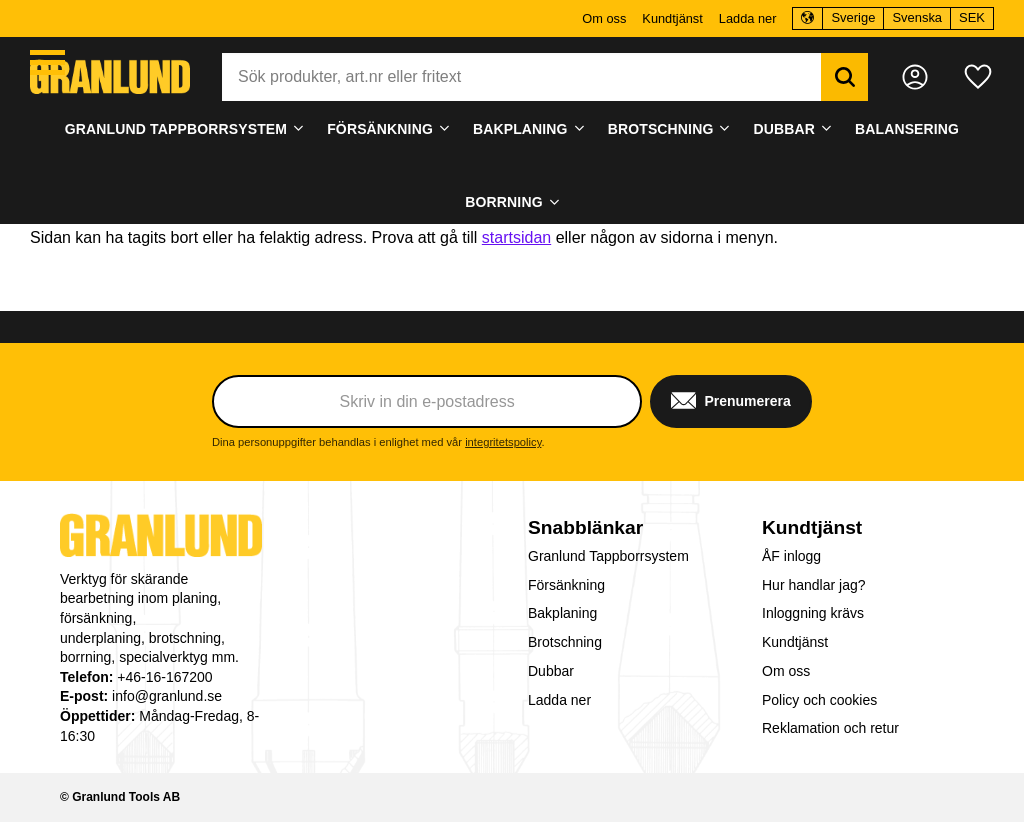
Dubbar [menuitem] (784, 129)
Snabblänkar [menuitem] (585, 527)
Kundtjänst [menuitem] (672, 18)
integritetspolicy (503, 442)
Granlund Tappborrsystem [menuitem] (176, 129)
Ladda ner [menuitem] (748, 18)
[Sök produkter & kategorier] (521, 77)
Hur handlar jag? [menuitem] (814, 585)
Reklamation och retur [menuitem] (830, 728)
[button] (47, 62)
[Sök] (844, 77)
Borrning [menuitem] (503, 202)
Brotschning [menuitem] (661, 129)
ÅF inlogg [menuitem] (791, 556)
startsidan (516, 237)
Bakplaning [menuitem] (520, 129)
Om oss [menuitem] (604, 18)
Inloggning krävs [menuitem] (813, 613)
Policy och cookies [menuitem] (819, 700)
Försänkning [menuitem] (380, 129)
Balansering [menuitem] (907, 129)
